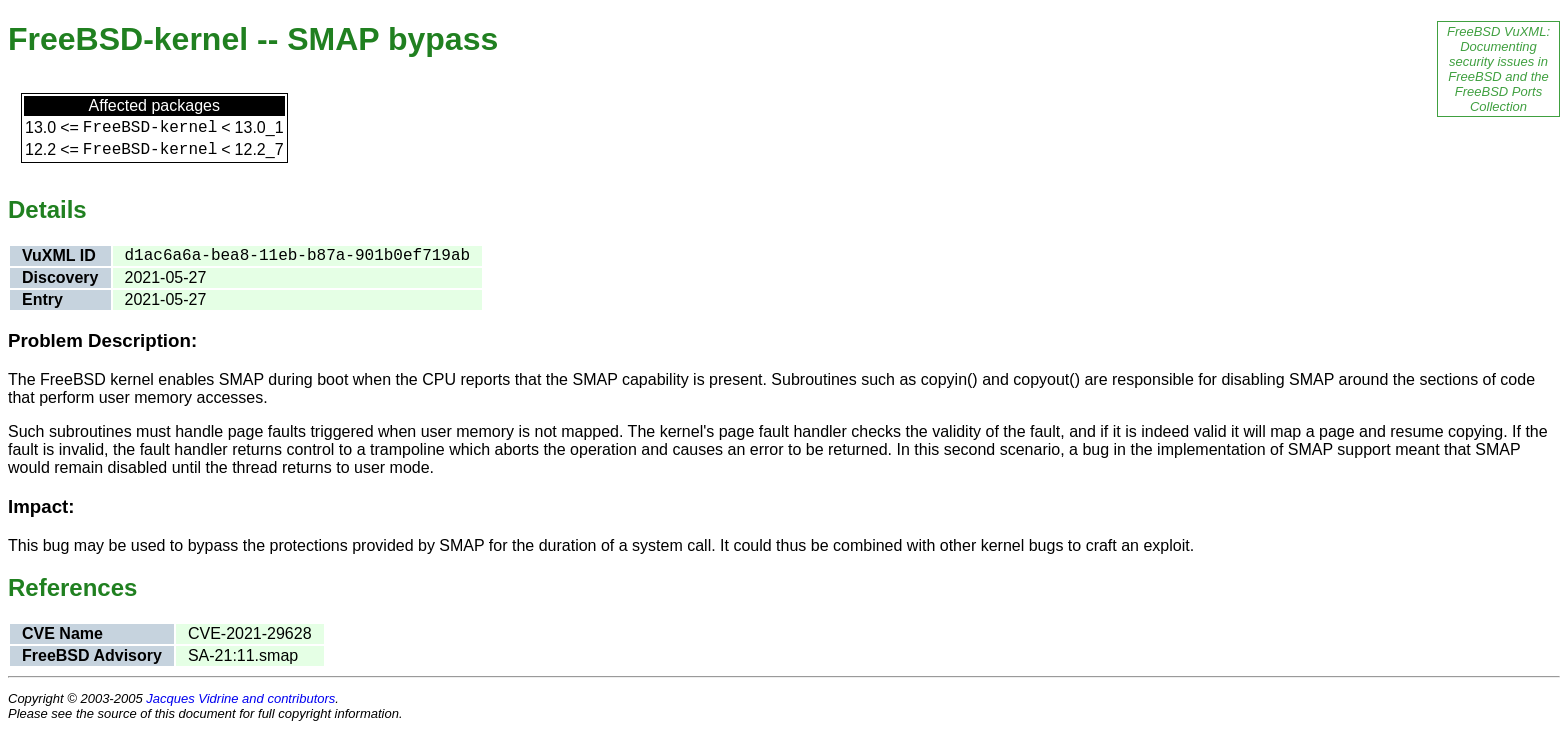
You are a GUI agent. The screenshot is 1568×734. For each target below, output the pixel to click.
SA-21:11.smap (243, 655)
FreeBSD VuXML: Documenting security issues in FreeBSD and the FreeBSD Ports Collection (1498, 69)
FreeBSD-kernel (150, 128)
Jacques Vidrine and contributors (240, 698)
